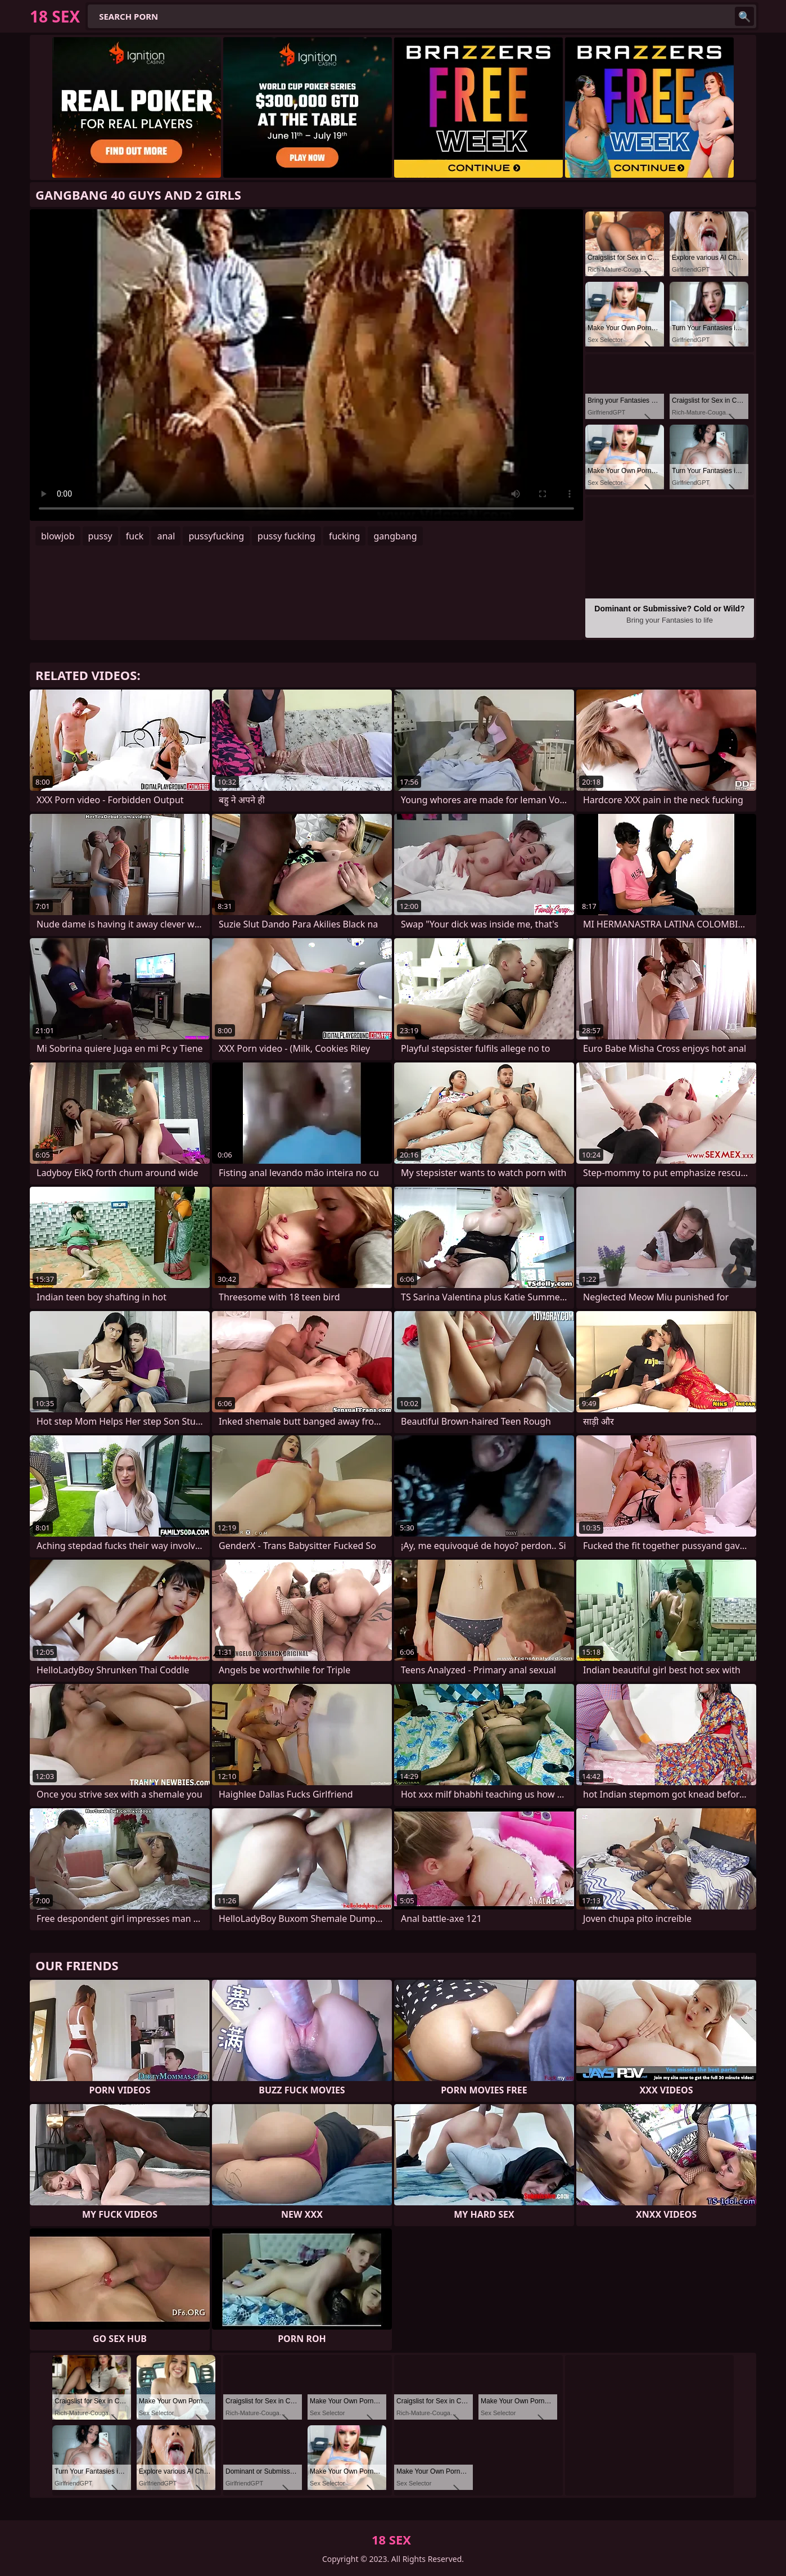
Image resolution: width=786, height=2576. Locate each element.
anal (166, 536)
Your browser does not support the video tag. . (306, 365)
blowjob (58, 536)
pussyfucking (216, 536)
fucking (344, 536)
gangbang (395, 536)
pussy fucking (286, 536)
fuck (135, 536)
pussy (100, 536)
